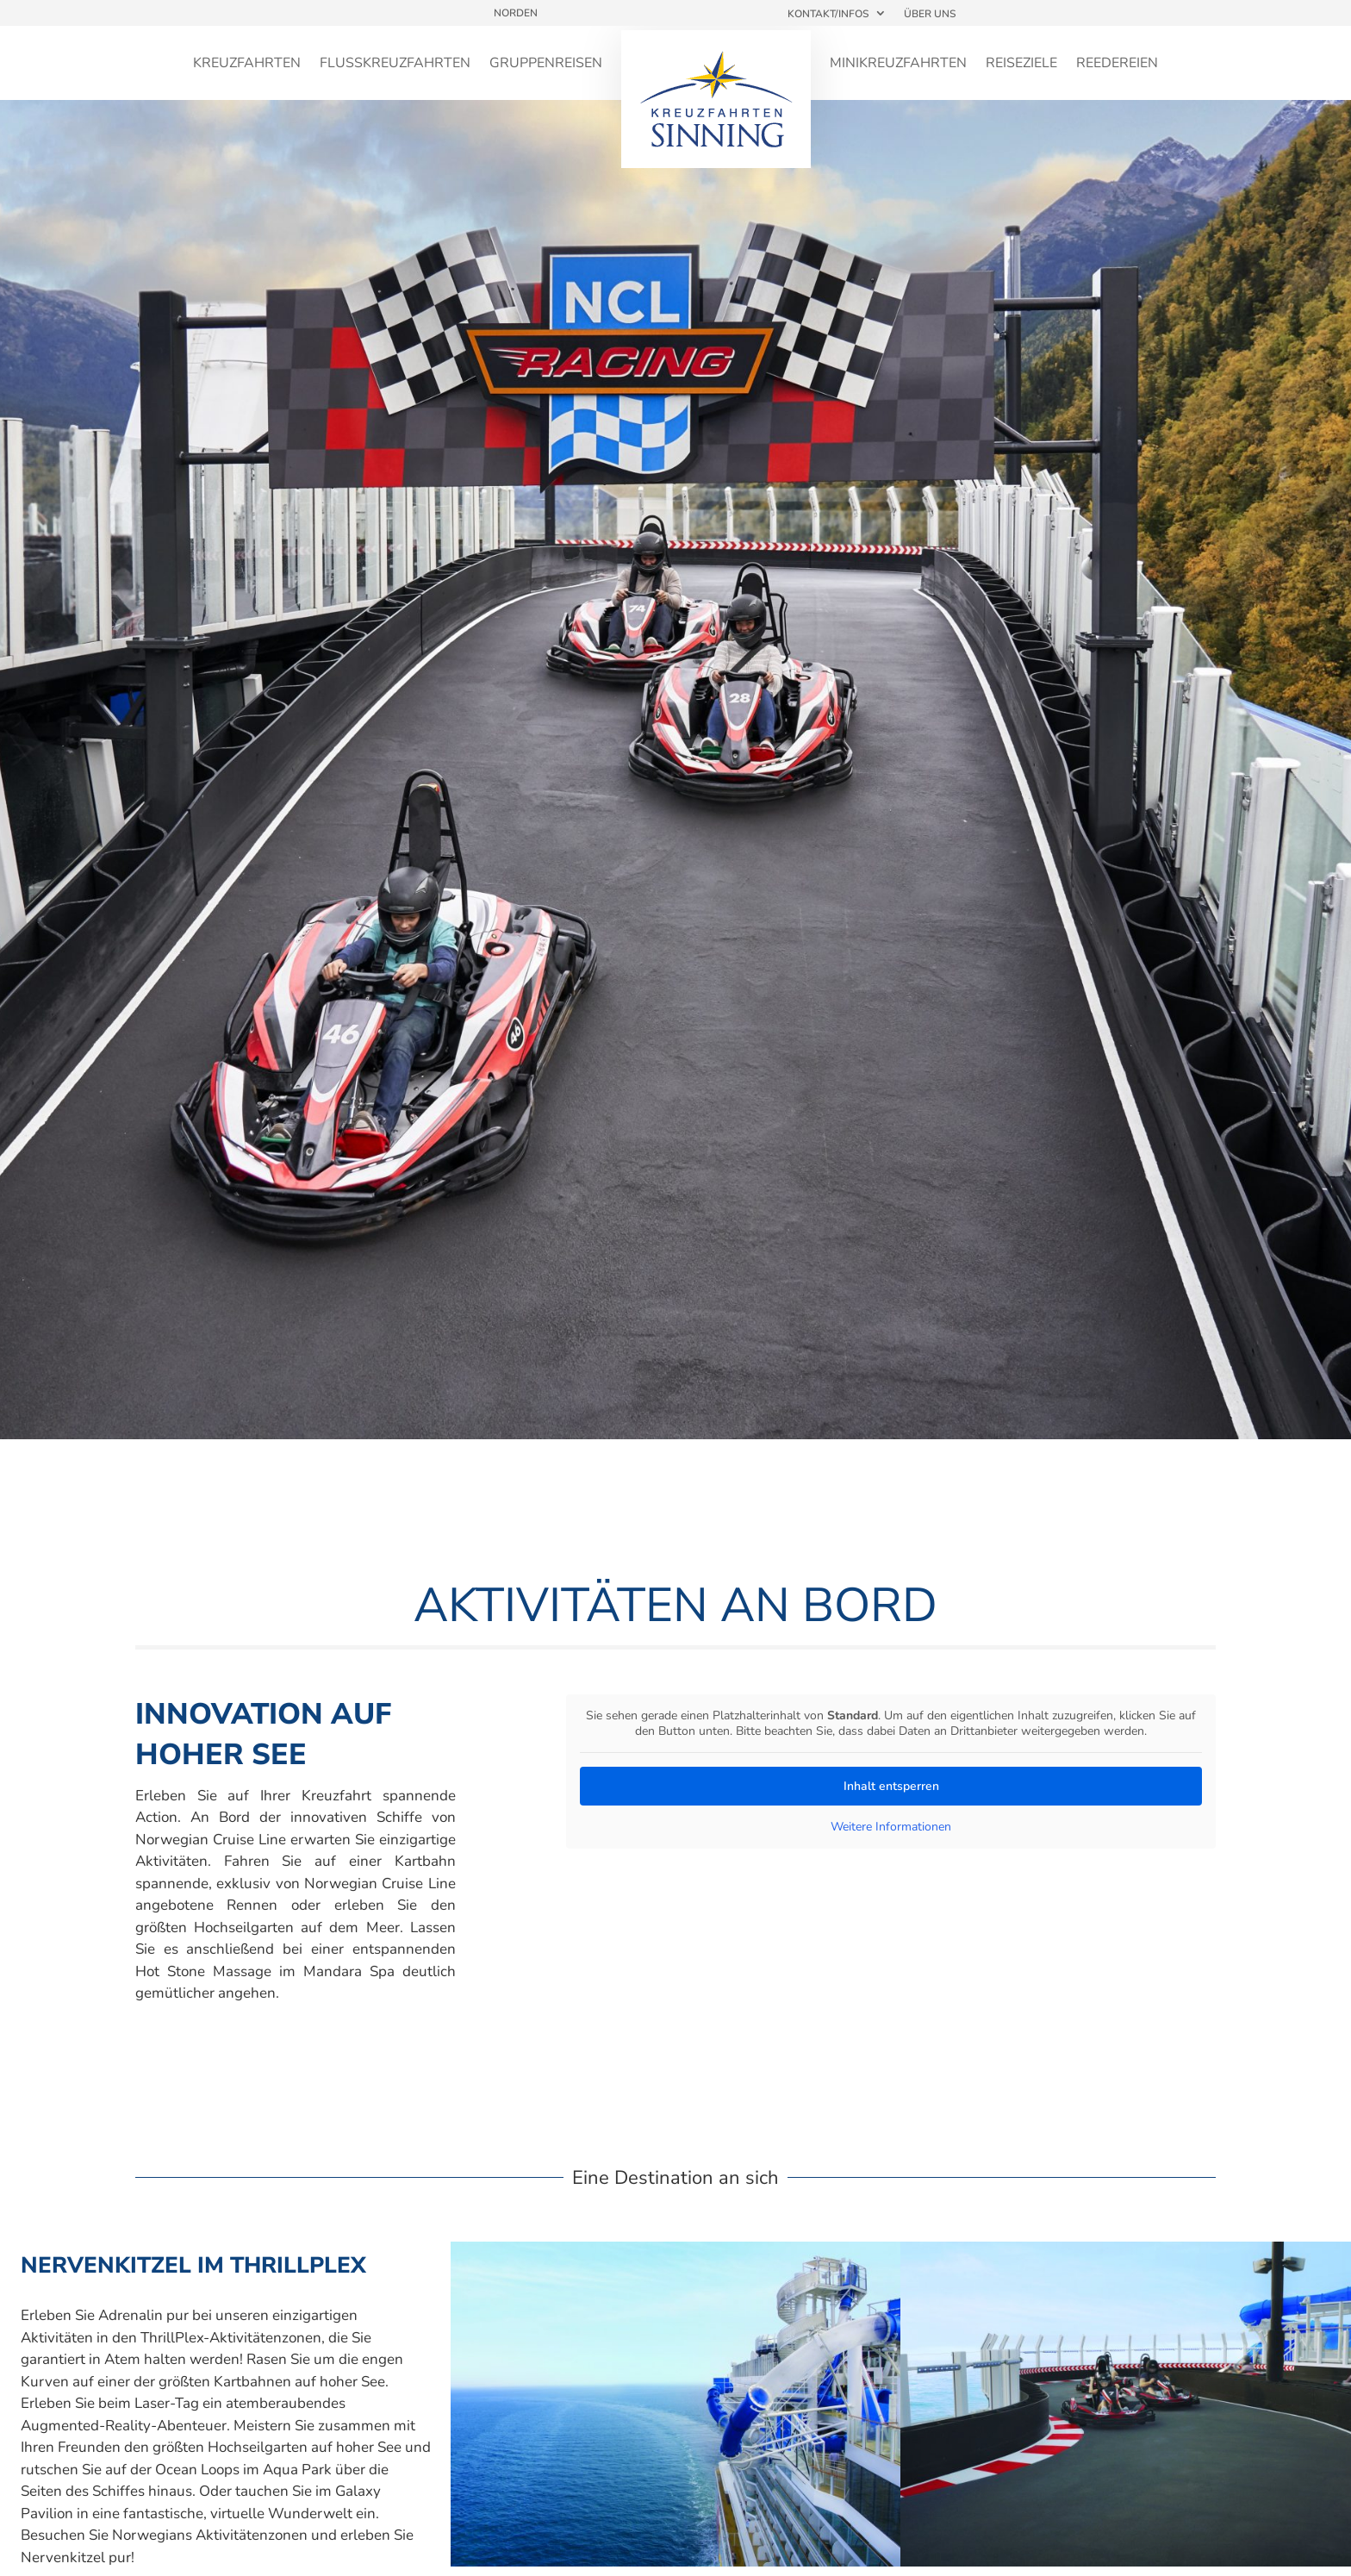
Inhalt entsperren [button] (891, 1786)
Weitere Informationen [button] (891, 1827)
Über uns (930, 14)
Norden (516, 13)
